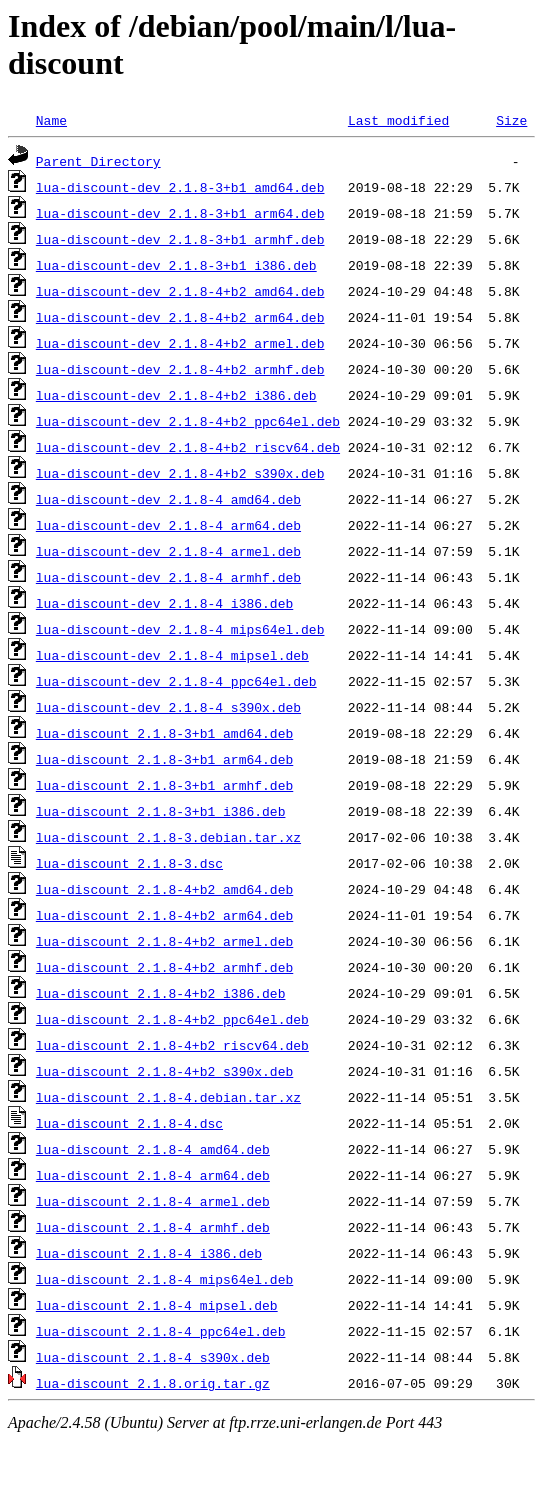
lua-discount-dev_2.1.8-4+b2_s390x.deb (180, 473)
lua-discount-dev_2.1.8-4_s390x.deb (168, 707)
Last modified (398, 120)
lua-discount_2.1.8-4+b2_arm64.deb (164, 915)
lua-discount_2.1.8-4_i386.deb (149, 1253)
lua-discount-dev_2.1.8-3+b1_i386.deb (176, 265)
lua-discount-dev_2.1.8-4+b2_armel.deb (180, 343)
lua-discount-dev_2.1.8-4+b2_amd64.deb (180, 291)
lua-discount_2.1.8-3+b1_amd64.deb (164, 733)
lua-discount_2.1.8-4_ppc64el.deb (161, 1331)
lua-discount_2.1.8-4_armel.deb (153, 1201)
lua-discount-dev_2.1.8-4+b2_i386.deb (176, 395)
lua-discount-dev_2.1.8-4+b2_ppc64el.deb (188, 421)
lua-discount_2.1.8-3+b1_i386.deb (161, 811)
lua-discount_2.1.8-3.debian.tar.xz (168, 837)
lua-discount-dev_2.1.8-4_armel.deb (168, 551)
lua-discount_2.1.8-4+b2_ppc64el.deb (172, 1019)
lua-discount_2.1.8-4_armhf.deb (153, 1227)
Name (51, 120)
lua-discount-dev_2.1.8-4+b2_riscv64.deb (188, 447)
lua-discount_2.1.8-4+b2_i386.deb (161, 993)
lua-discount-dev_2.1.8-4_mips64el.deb (180, 629)
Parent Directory (98, 161)
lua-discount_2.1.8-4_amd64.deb (153, 1149)
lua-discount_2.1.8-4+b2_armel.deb (164, 941)
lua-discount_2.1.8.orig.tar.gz (153, 1383)
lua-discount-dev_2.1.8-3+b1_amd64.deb (180, 187)
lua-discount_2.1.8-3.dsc (129, 863)
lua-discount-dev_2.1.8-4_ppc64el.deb (176, 681)
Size (511, 120)
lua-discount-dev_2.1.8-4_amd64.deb (168, 499)
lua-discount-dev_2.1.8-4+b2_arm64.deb (180, 317)
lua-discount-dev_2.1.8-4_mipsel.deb (172, 655)
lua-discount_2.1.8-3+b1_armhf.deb (164, 785)
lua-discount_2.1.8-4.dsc (129, 1123)
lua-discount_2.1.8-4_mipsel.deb (157, 1305)
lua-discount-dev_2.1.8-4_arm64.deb (168, 525)
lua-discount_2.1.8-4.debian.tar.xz (168, 1097)
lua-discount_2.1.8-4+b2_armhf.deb (164, 967)
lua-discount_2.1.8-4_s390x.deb (153, 1357)
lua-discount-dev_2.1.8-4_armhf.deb (168, 577)
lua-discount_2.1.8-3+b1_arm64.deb (164, 759)
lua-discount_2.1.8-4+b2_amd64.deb (164, 889)
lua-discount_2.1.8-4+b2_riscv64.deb (172, 1045)
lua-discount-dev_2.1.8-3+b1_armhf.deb (180, 239)
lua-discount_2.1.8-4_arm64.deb (153, 1175)
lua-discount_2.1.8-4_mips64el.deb (164, 1279)
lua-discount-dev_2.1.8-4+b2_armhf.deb (180, 369)
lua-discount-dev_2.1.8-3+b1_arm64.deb (180, 213)
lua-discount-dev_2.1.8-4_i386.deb (164, 603)
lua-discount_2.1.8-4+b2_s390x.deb (164, 1071)
